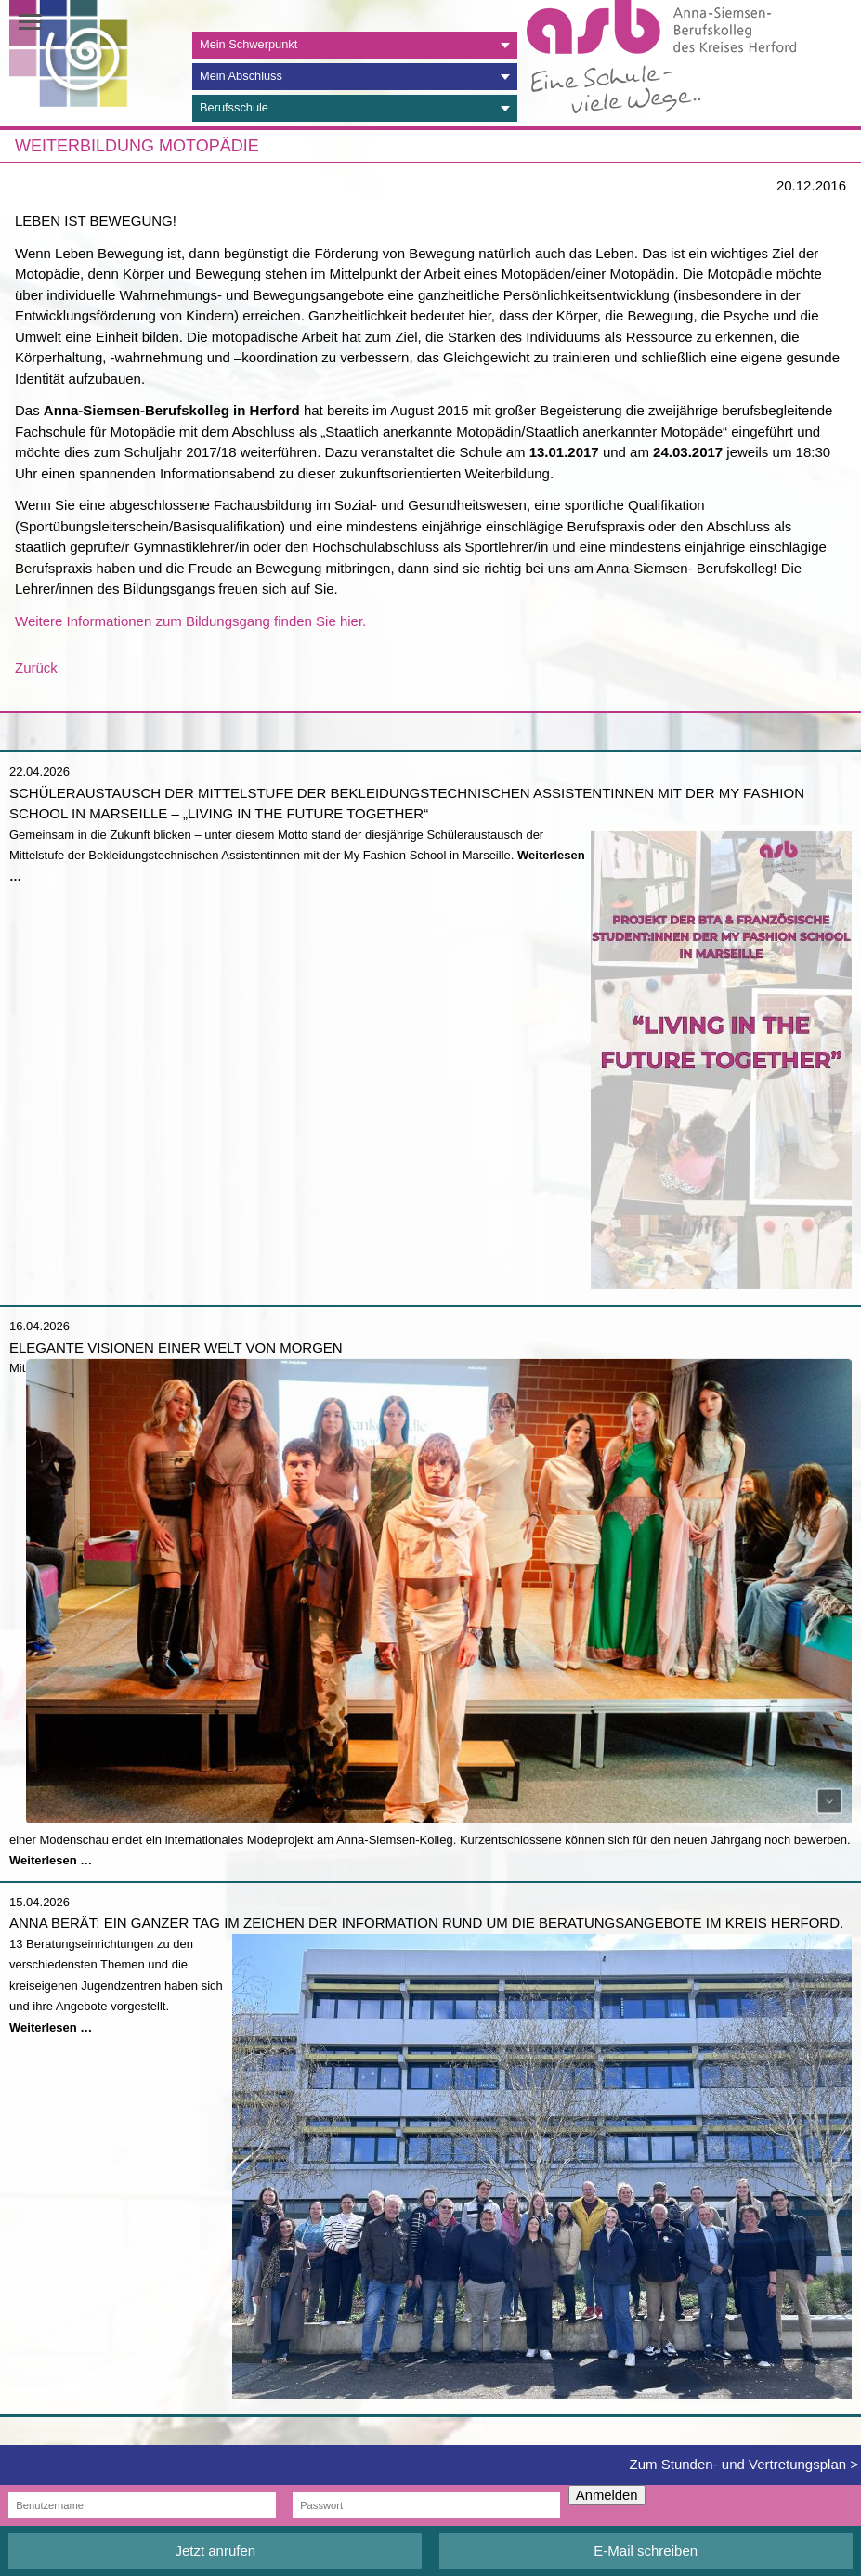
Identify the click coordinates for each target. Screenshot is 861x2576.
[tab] (354, 45)
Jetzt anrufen (215, 2550)
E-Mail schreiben (646, 2550)
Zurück (36, 667)
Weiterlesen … (50, 1860)
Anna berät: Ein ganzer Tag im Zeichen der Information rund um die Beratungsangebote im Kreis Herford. (426, 1922)
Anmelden (607, 2495)
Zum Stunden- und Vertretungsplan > (744, 2464)
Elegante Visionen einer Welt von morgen (176, 1347)
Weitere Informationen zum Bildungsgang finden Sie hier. (190, 621)
